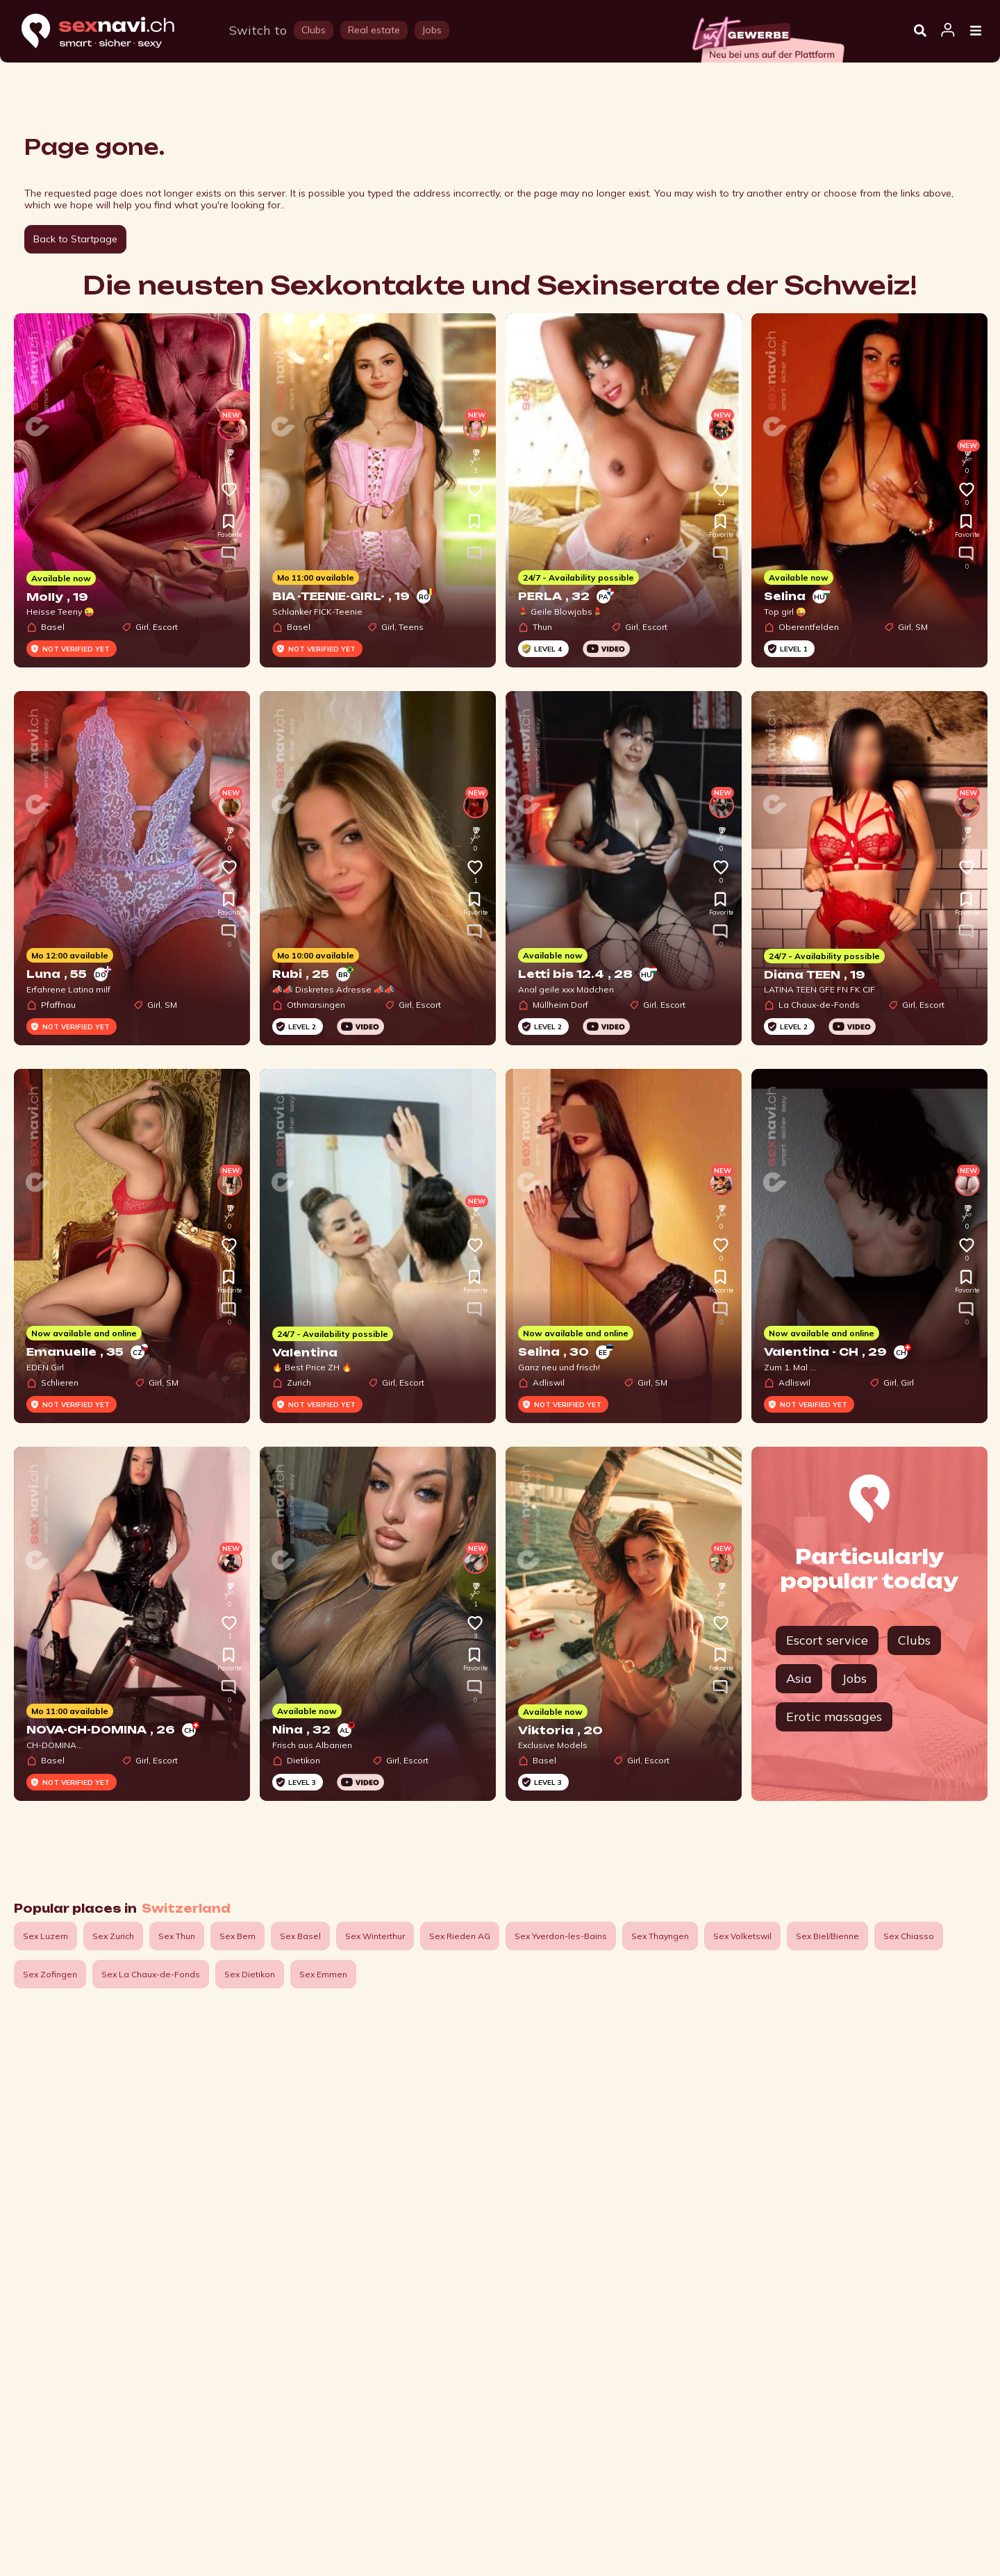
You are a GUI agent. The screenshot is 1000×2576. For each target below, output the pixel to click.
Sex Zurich (113, 1936)
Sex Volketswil (742, 1936)
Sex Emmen (323, 1974)
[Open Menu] (975, 31)
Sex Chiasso (908, 1936)
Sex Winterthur (375, 1936)
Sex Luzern (45, 1936)
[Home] (111, 32)
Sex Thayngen (660, 1936)
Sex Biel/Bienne (827, 1936)
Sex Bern (237, 1936)
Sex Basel (300, 1936)
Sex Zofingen (50, 1974)
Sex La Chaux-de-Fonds (150, 1974)
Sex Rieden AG (459, 1936)
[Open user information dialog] (948, 30)
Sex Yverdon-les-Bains (561, 1936)
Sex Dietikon (249, 1974)
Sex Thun (176, 1936)
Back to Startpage (75, 239)
